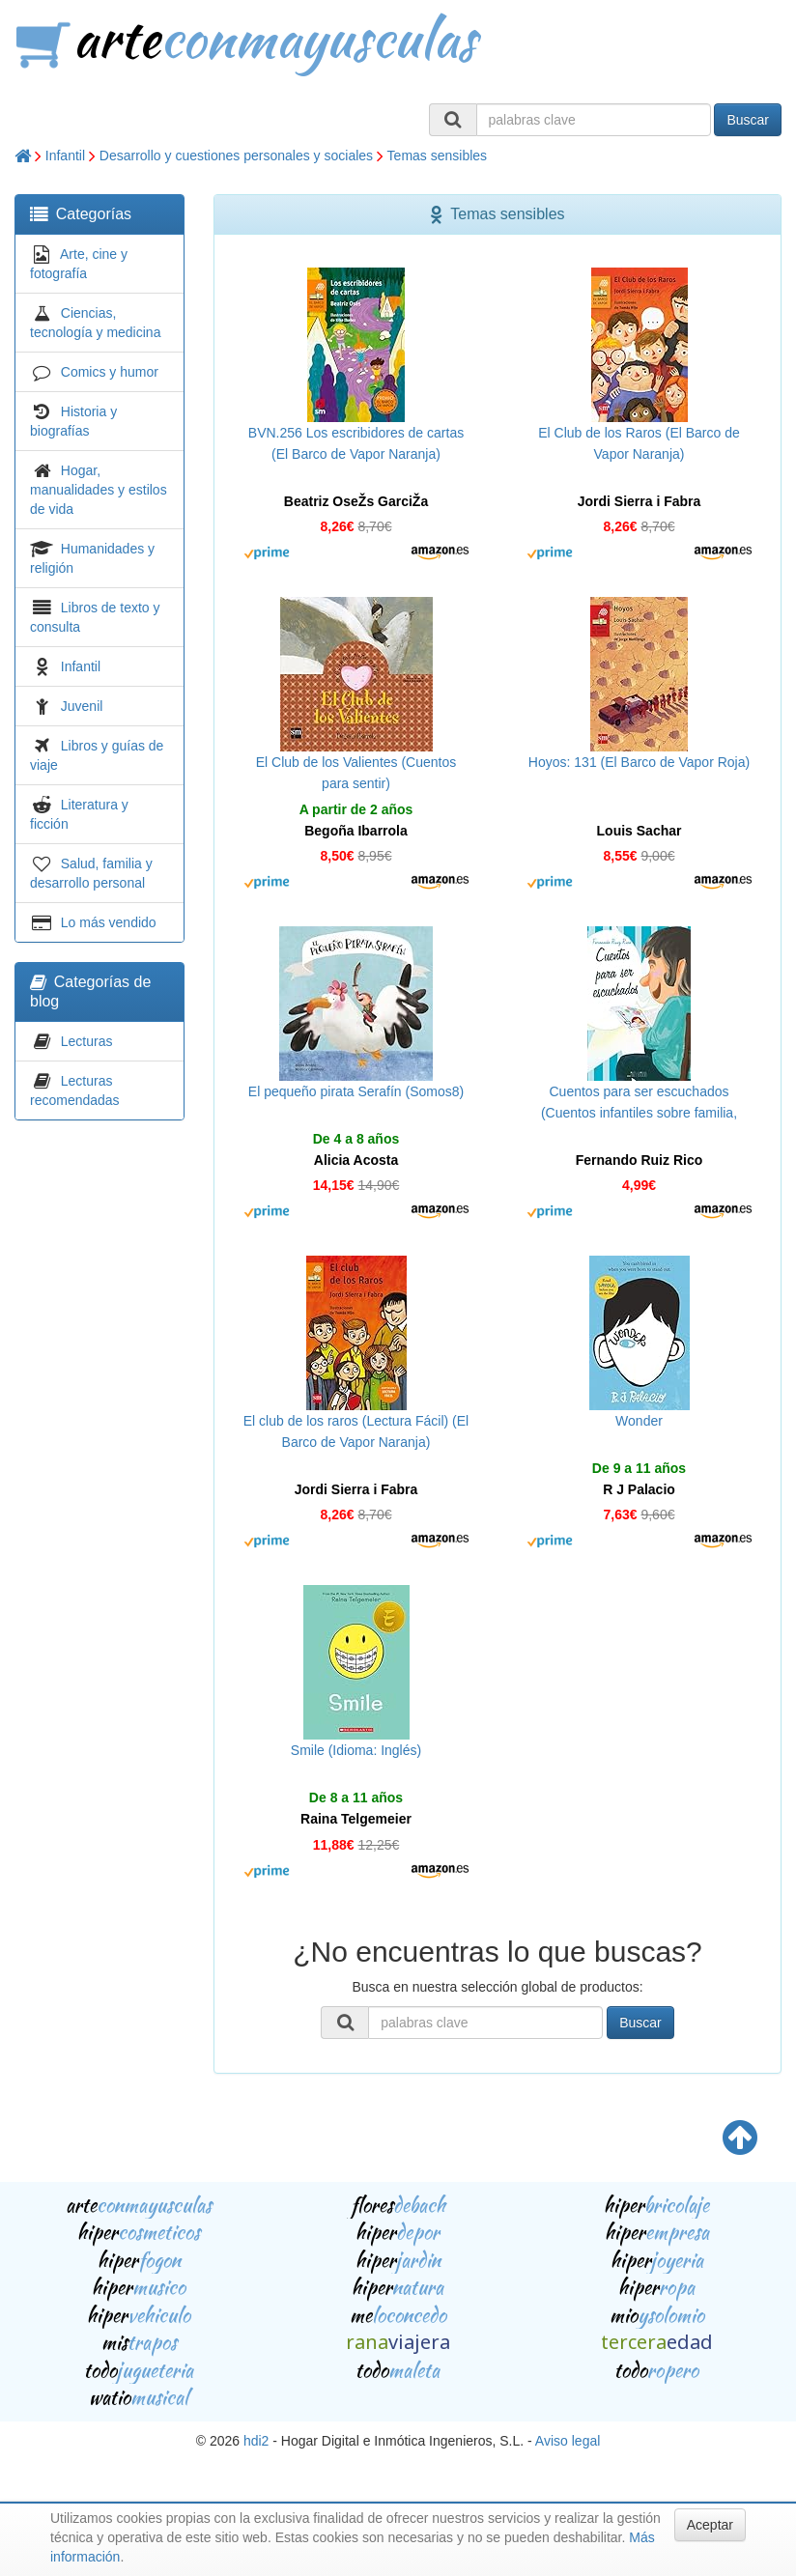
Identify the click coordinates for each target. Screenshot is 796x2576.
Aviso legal (567, 2441)
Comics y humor (109, 372)
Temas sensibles (437, 155)
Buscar (747, 119)
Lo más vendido (108, 922)
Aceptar (710, 2525)
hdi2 (256, 2441)
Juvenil (82, 706)
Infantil (65, 155)
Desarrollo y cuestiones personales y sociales (236, 155)
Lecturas (87, 1041)
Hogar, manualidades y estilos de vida (98, 490)
